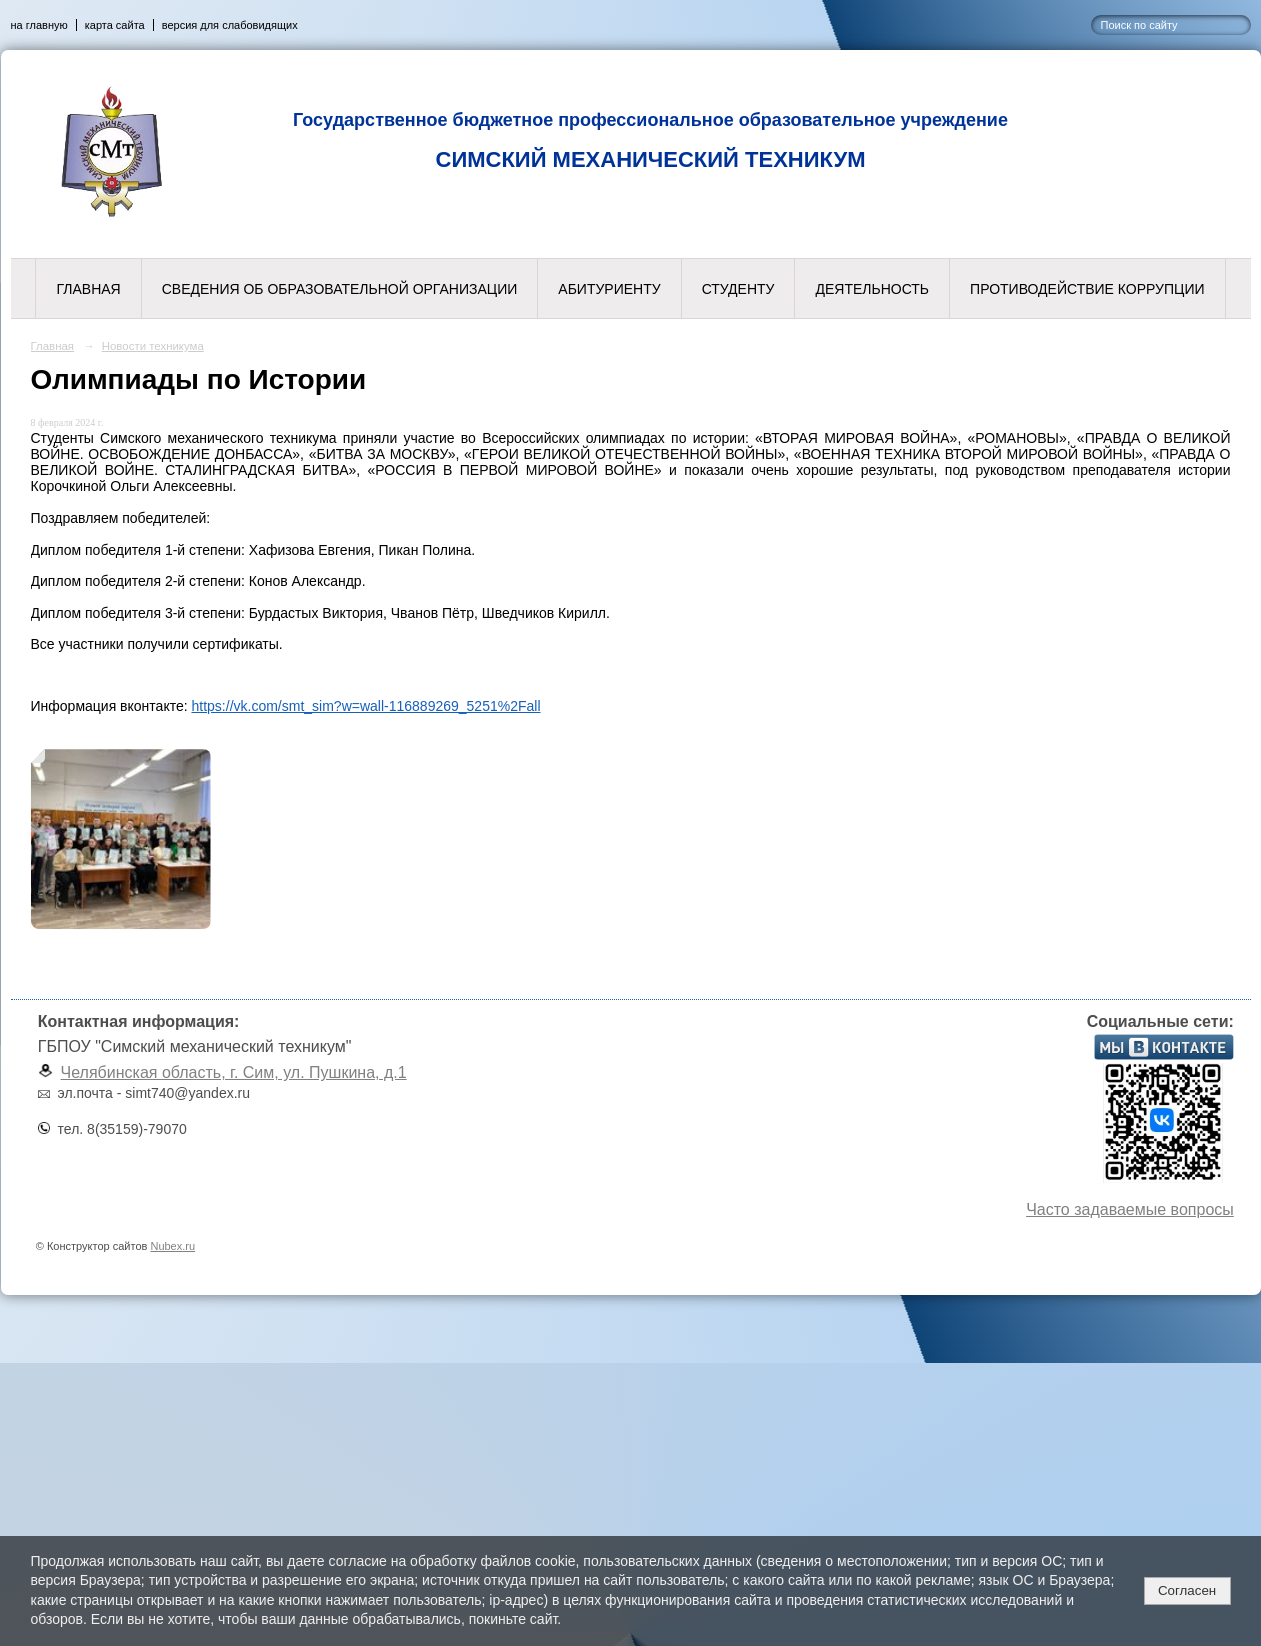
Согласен (1187, 1590)
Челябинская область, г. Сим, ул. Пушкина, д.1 (234, 1072)
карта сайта (115, 25)
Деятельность (872, 289)
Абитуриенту (609, 289)
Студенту (738, 289)
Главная (88, 289)
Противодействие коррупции (1087, 289)
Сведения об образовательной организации (340, 289)
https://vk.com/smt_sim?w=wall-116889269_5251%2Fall (366, 706)
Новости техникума (153, 346)
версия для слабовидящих (230, 25)
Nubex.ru (172, 1246)
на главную (39, 25)
